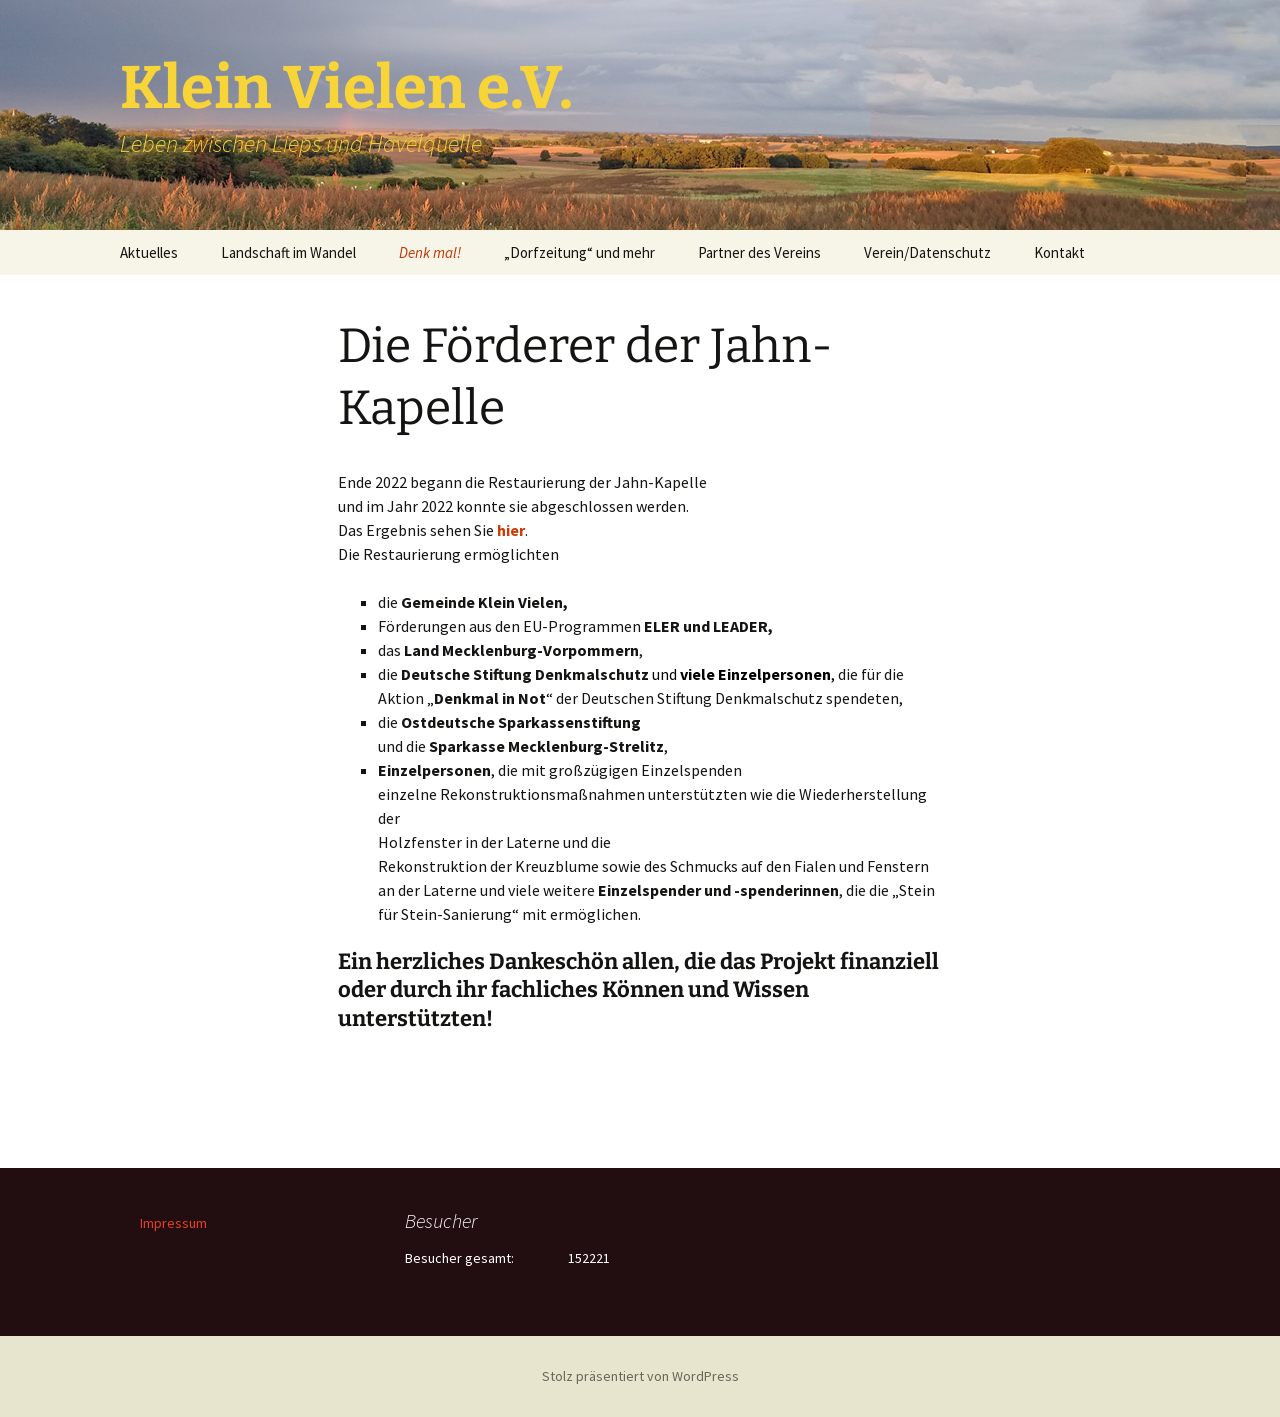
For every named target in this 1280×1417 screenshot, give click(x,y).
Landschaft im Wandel (288, 252)
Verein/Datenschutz (927, 252)
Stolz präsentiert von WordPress (640, 1376)
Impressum (173, 1223)
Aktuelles (149, 252)
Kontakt (1059, 252)
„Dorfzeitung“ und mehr (579, 252)
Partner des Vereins (759, 252)
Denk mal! (430, 252)
